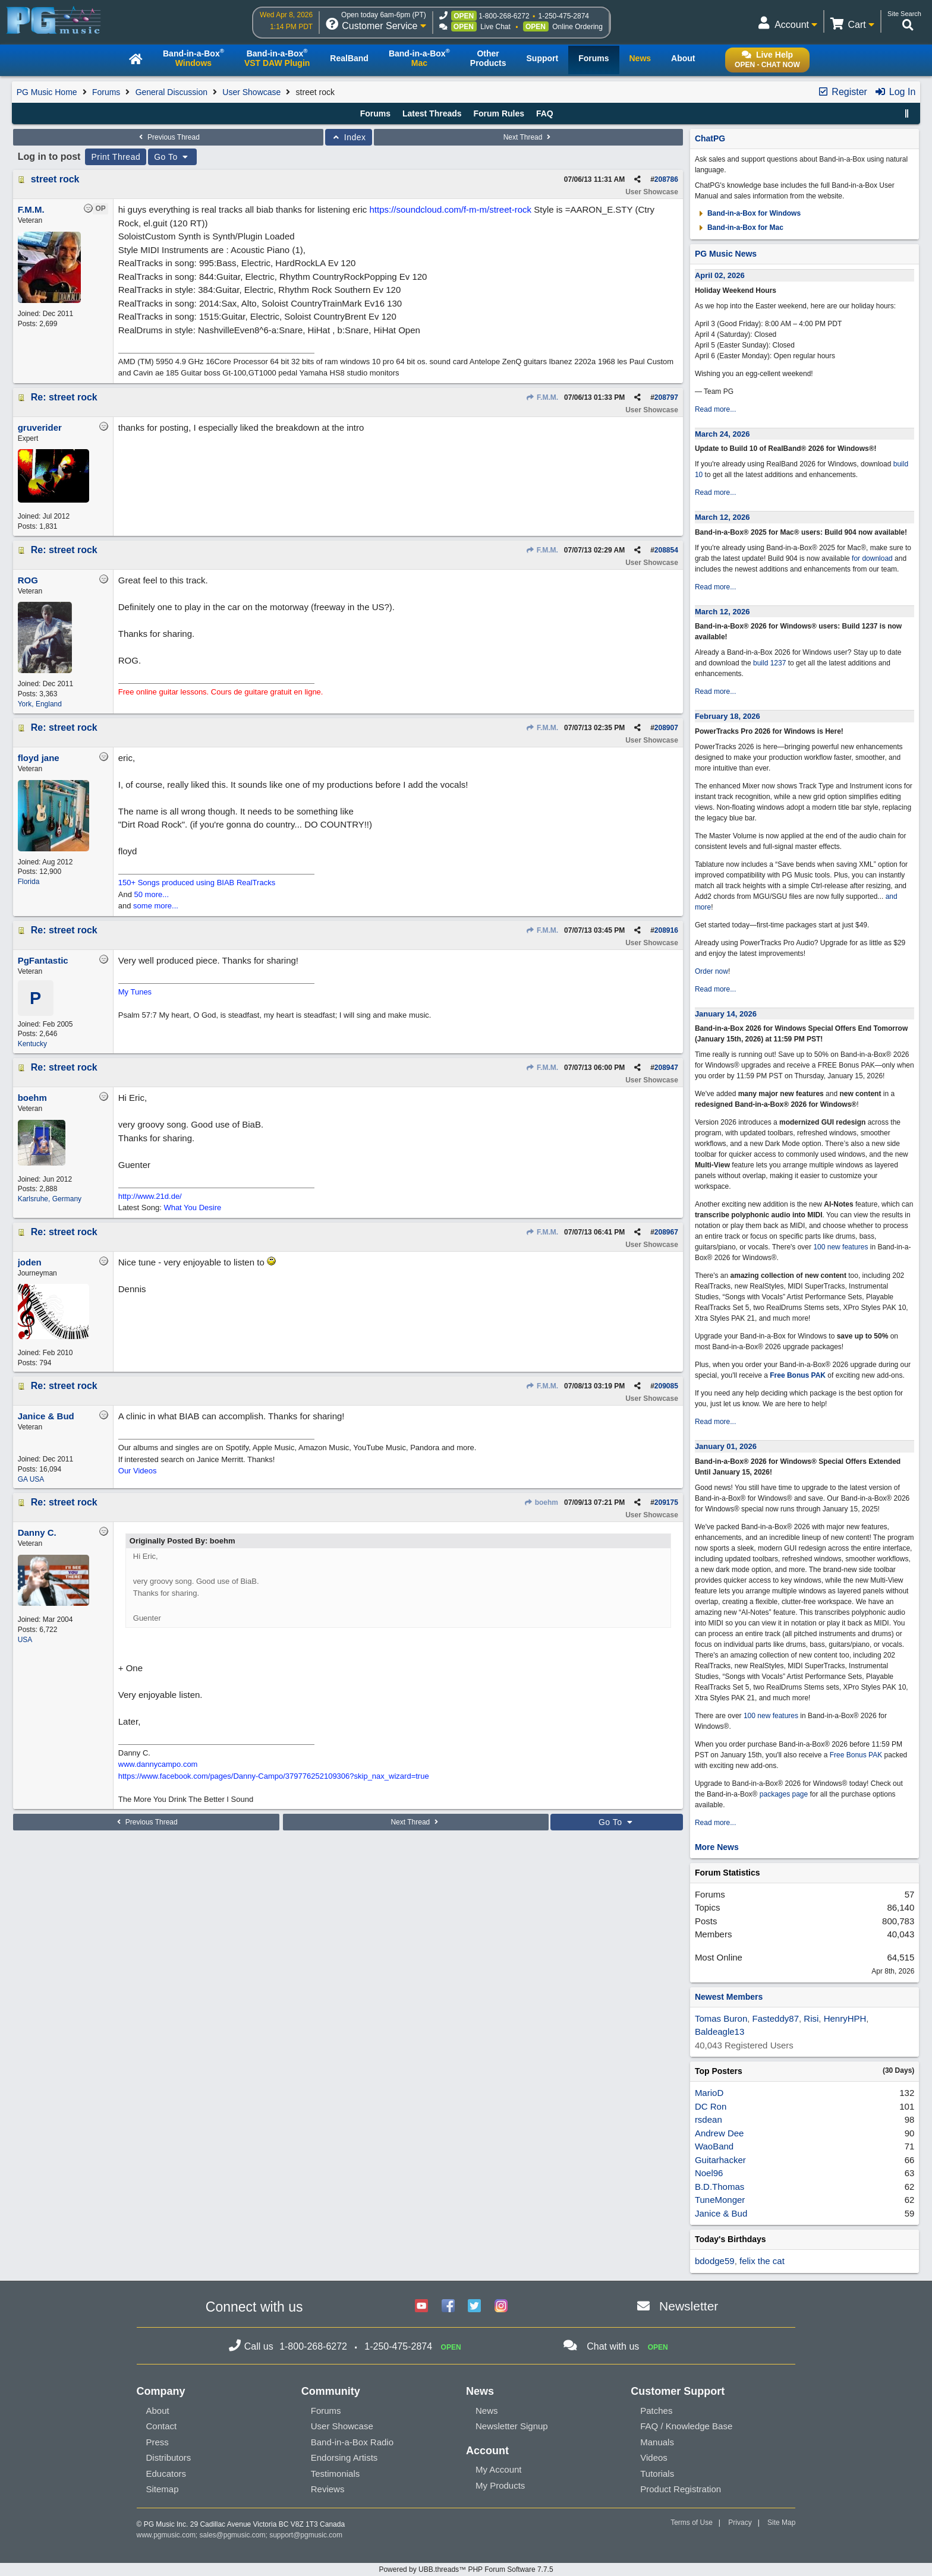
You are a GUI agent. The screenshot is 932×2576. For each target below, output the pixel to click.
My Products (500, 2485)
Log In (894, 92)
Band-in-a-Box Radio (352, 2442)
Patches (656, 2410)
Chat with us (613, 2346)
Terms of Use (691, 2522)
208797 (666, 397)
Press (157, 2442)
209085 (666, 1386)
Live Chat (495, 27)
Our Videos (137, 1470)
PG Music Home (47, 92)
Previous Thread (168, 137)
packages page (784, 1794)
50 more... (151, 894)
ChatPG (710, 138)
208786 (666, 179)
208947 (666, 1067)
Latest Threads (432, 113)
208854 (666, 550)
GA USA (31, 1479)
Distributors (168, 2457)
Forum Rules (498, 113)
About (157, 2410)
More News (717, 1847)
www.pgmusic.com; (167, 2535)
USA (25, 1640)
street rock (55, 179)
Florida (29, 881)
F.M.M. (542, 397)
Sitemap (162, 2489)
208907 (666, 728)
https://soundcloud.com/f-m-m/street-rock (450, 209)
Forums (106, 92)
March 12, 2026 (722, 517)
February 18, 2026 (727, 716)
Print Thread (115, 157)
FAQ (544, 113)
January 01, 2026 (726, 1446)
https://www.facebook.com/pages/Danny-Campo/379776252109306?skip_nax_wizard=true (273, 1776)
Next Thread (528, 137)
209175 (666, 1502)
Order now (711, 971)
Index (348, 137)
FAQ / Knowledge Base (686, 2426)
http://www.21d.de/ (150, 1196)
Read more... (715, 409)
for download (872, 558)
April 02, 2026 (720, 275)
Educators (166, 2473)
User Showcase (251, 92)
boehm (541, 1502)
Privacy (739, 2522)
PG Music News (726, 253)
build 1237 (769, 663)
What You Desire (192, 1207)
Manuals (657, 2442)
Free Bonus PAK (798, 1375)
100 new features (840, 1247)
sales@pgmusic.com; (235, 2535)
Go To (172, 157)
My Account (499, 2469)
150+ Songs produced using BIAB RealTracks (196, 882)
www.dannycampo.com (158, 1764)
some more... (155, 905)
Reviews (328, 2489)
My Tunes (135, 991)
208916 (666, 930)
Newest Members (729, 1997)
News (487, 2410)
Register (842, 92)
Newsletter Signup (512, 2426)
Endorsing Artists (344, 2457)
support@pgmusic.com (305, 2535)
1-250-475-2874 (564, 16)
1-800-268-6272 (503, 16)
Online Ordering (577, 27)
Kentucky (32, 1044)
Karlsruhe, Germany (49, 1199)
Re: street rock (64, 397)
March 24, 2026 (722, 434)
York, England (40, 704)
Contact (161, 2426)
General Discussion (171, 92)
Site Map (781, 2522)
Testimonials (335, 2473)
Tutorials (657, 2473)
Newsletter (688, 2306)
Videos (653, 2457)
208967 (666, 1232)
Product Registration (680, 2489)
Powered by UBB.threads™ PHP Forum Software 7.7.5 (466, 2569)
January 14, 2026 (726, 1013)
